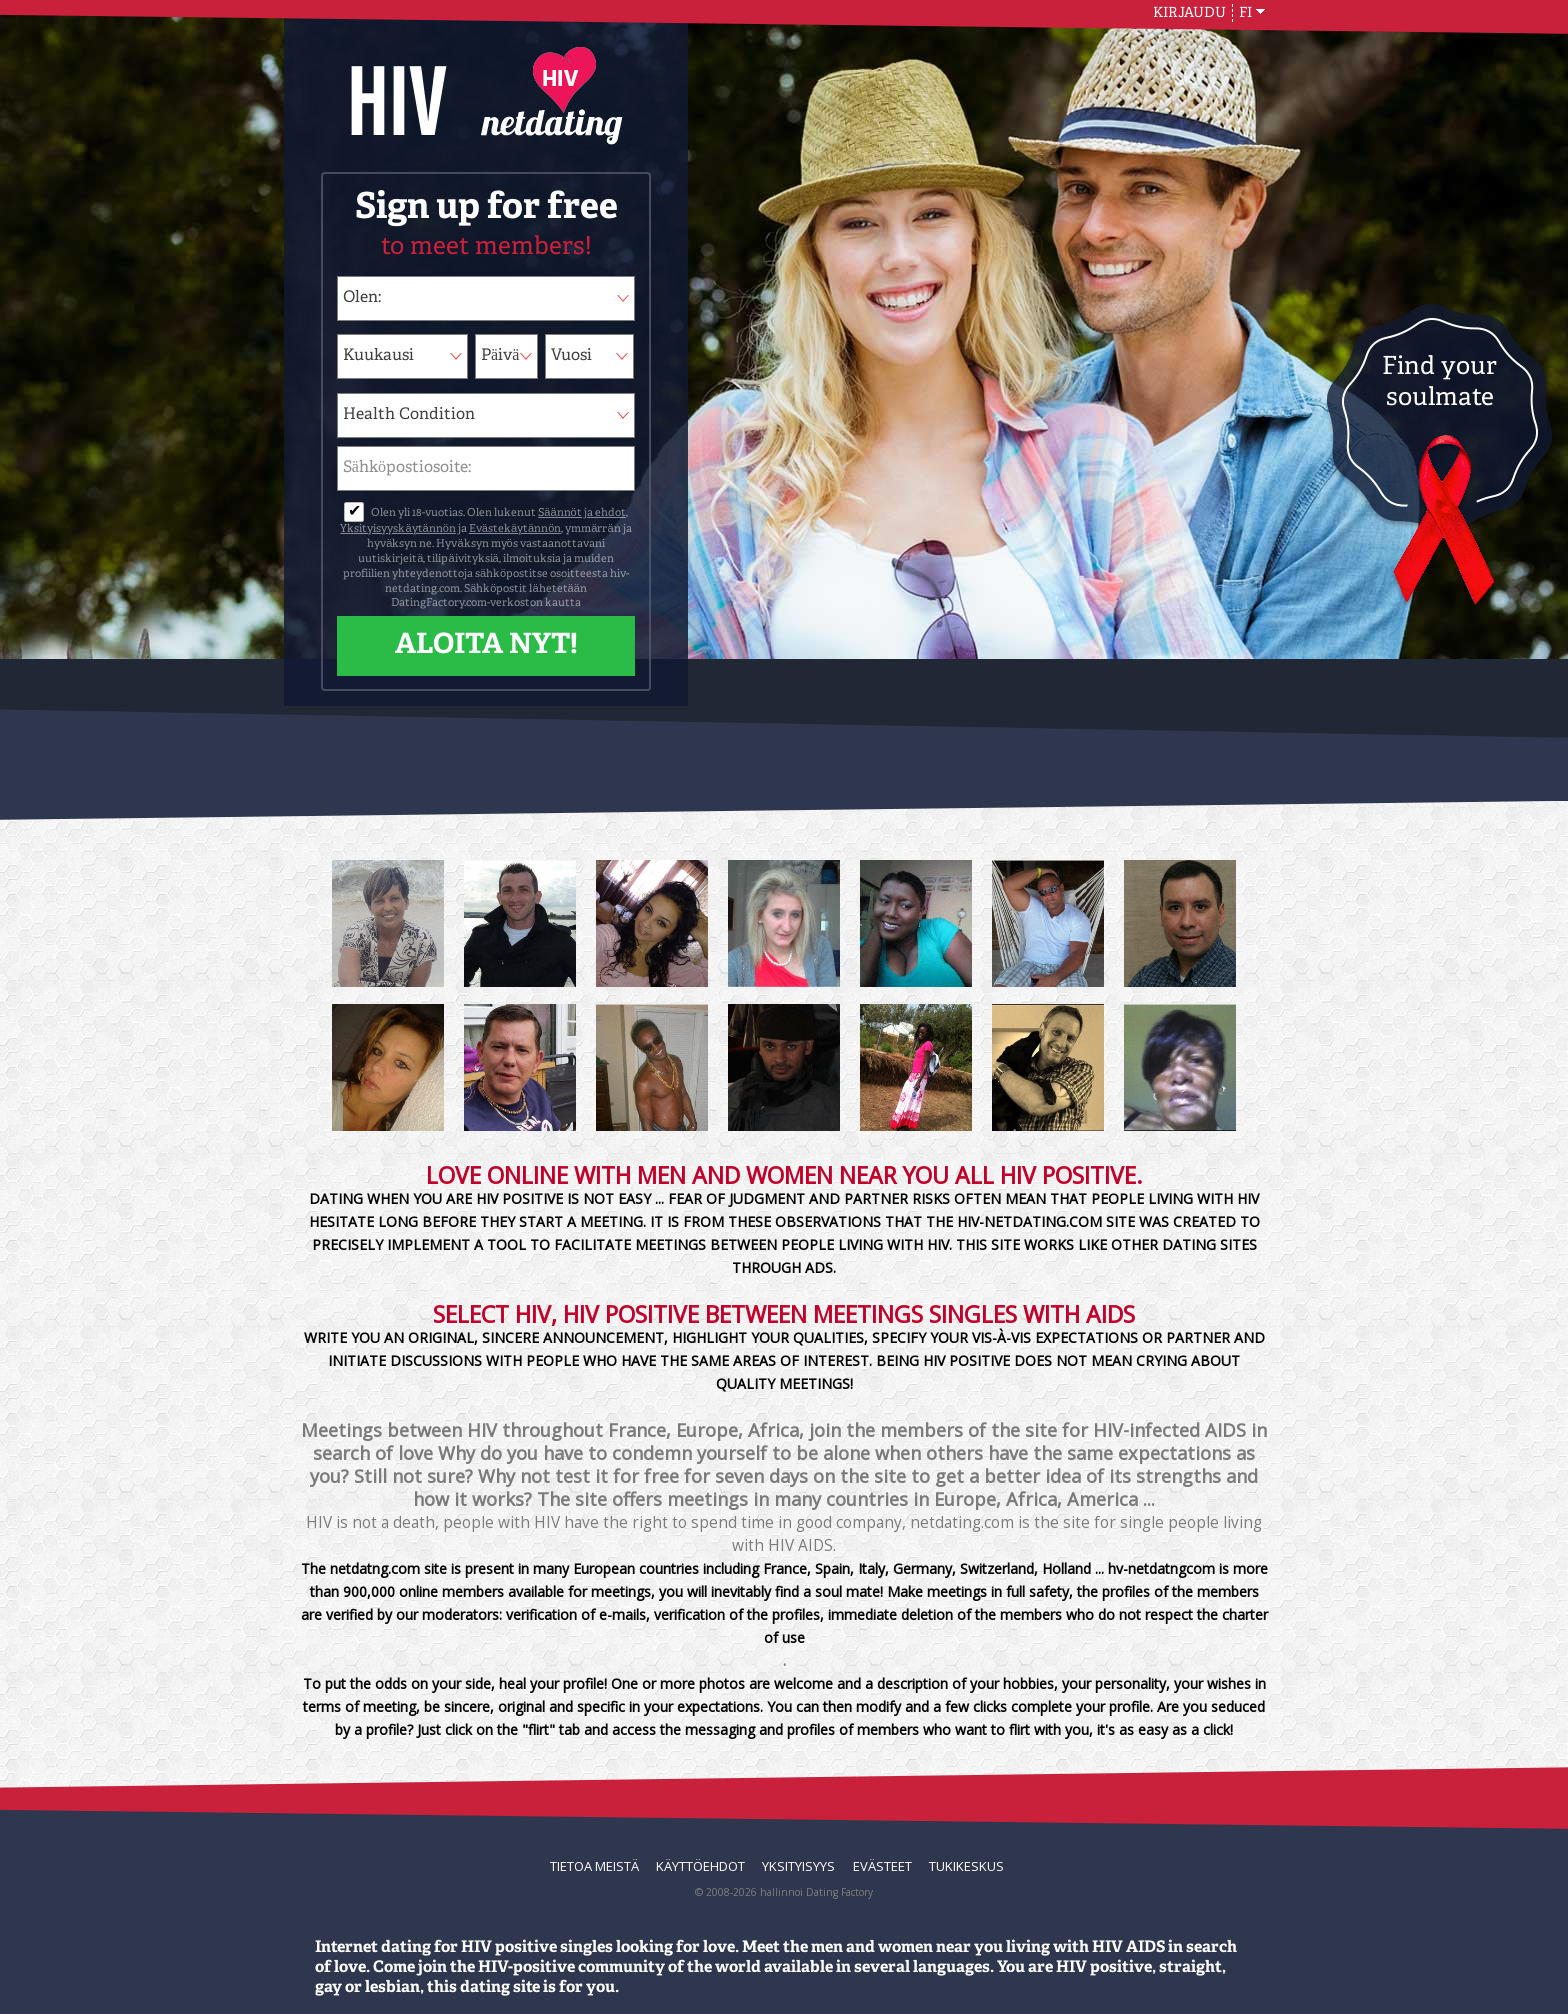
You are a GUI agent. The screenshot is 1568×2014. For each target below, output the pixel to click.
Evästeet (882, 1866)
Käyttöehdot (700, 1866)
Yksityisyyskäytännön (397, 529)
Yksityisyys (798, 1866)
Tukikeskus (966, 1866)
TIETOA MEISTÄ (594, 1866)
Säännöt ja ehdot (581, 513)
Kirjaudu (1189, 13)
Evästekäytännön (515, 529)
